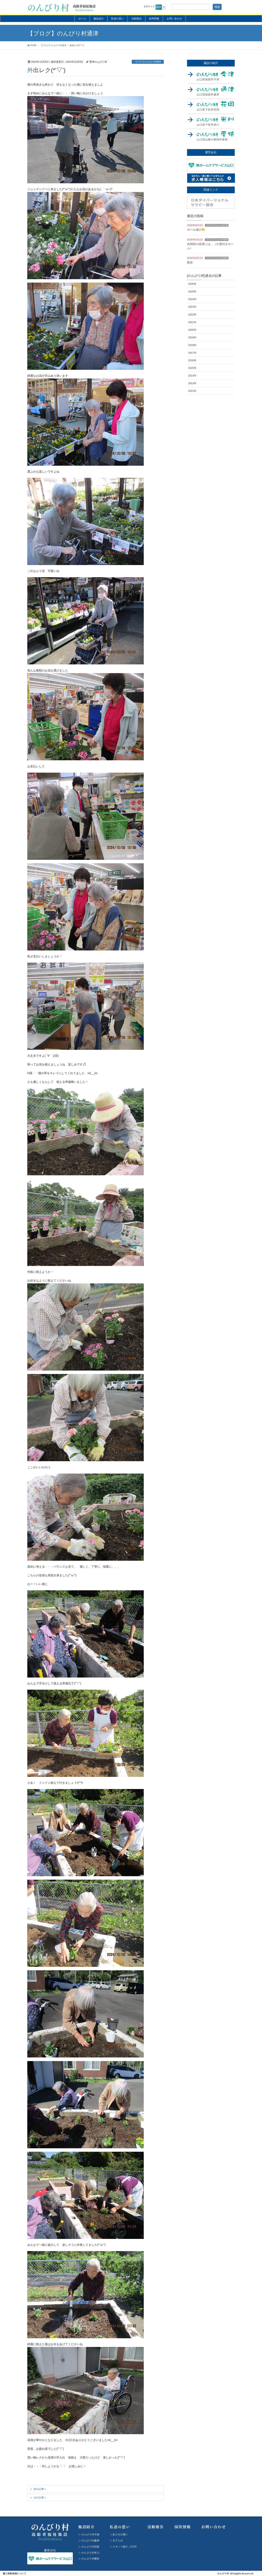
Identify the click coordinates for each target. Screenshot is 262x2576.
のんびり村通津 (90, 2540)
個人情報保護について (14, 2573)
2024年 (192, 299)
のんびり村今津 (90, 2534)
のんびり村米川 (90, 2552)
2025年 (192, 291)
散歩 (190, 262)
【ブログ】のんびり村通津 (148, 61)
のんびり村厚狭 (90, 2558)
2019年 (192, 337)
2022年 (192, 314)
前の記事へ (40, 2489)
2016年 (192, 360)
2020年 (192, 329)
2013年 (192, 383)
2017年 (192, 352)
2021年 (192, 322)
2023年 (192, 306)
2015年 (192, 368)
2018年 (192, 345)
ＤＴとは (118, 2540)
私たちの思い (120, 2534)
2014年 (192, 375)
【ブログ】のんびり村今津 (217, 225)
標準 (158, 7)
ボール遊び (196, 229)
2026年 (192, 283)
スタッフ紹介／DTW (125, 2546)
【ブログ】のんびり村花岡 (217, 240)
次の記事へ (40, 2497)
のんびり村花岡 (90, 2546)
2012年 (192, 390)
